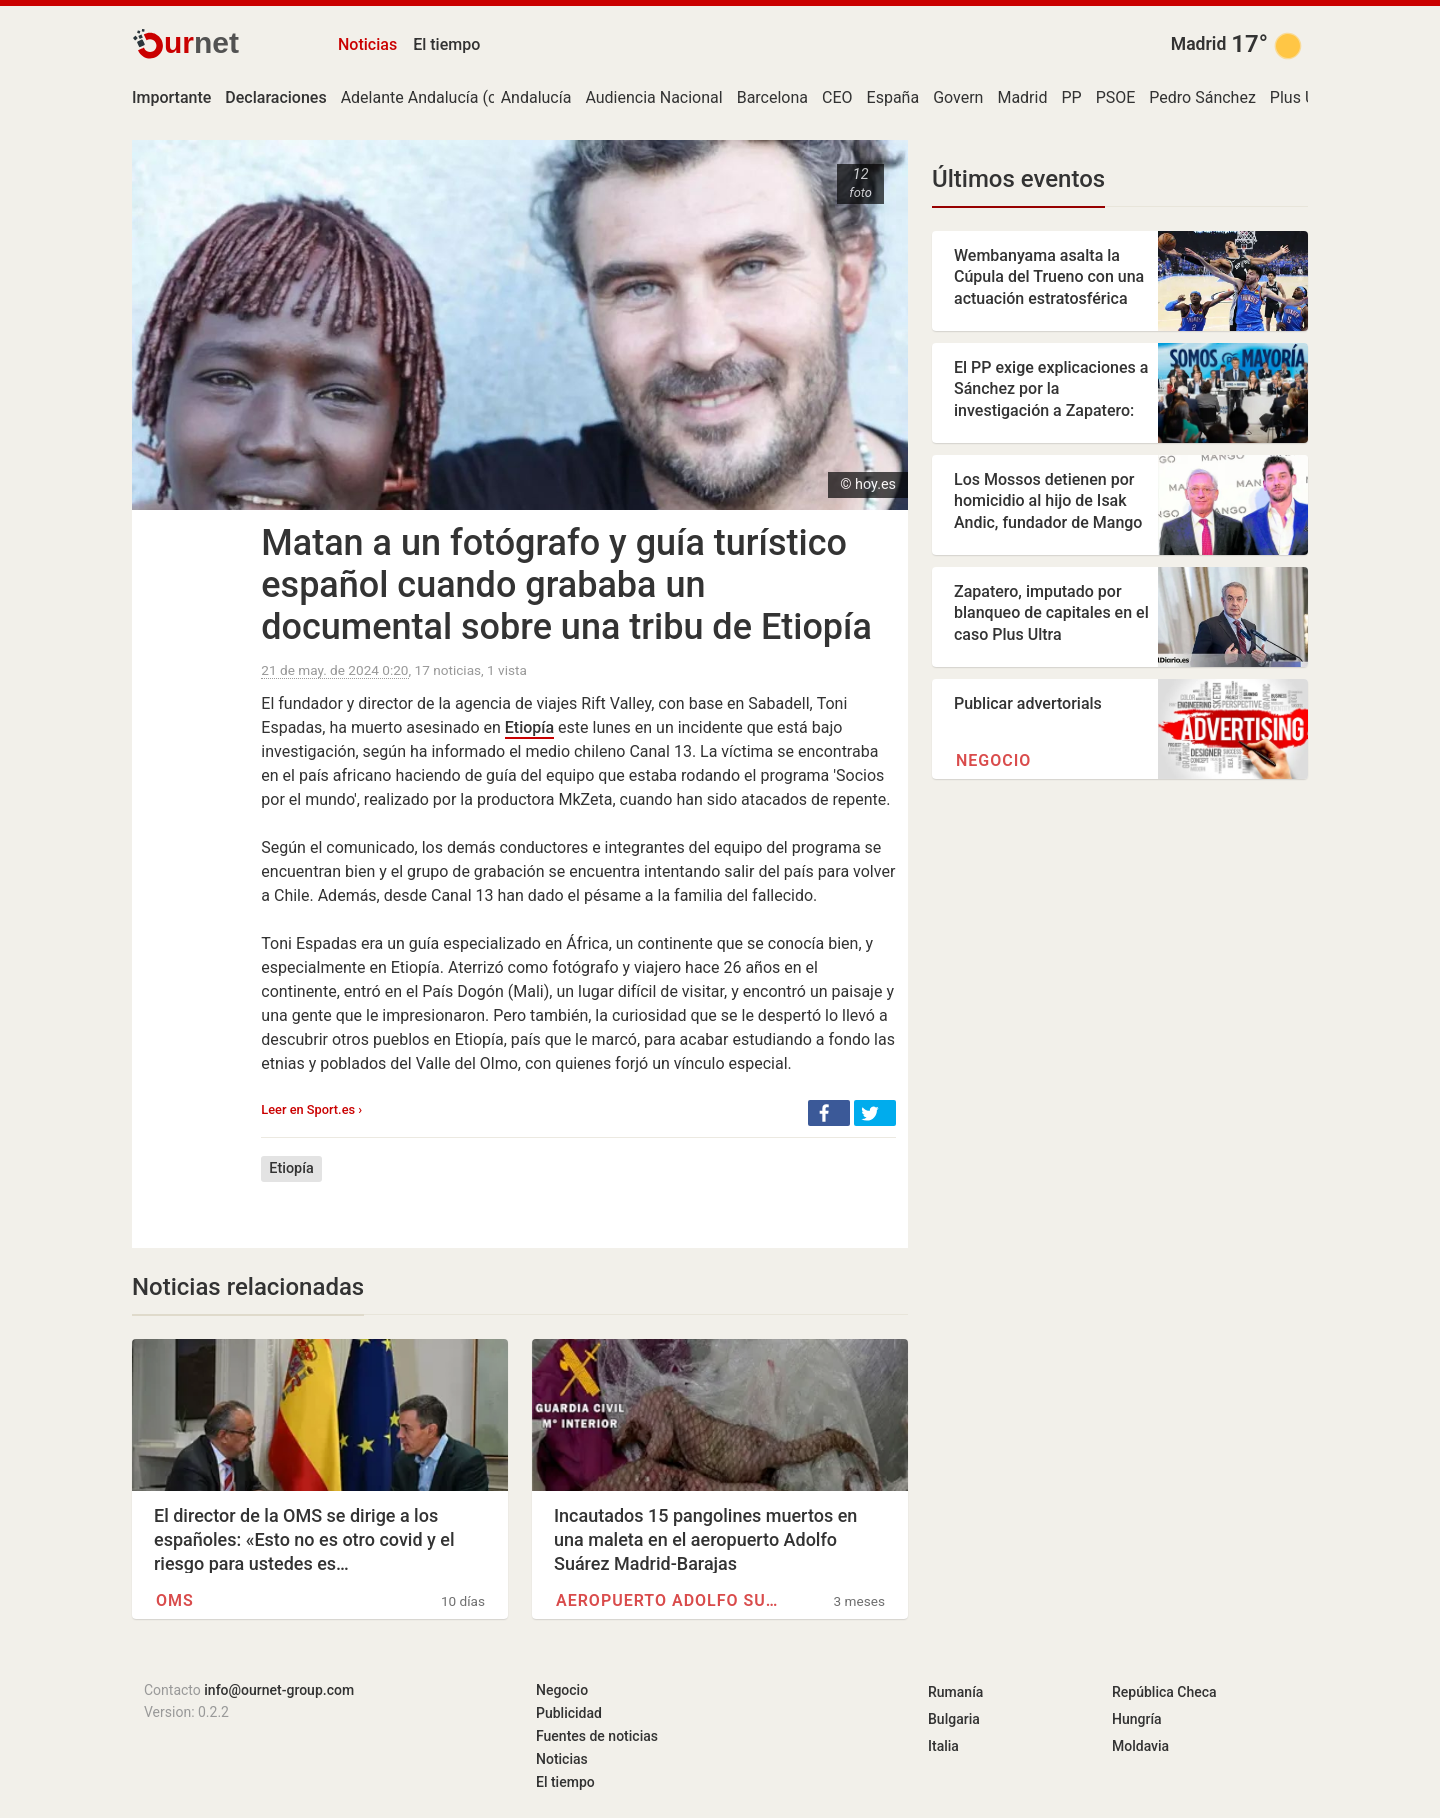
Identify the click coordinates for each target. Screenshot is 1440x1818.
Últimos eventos (1018, 179)
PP (1071, 97)
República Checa (1164, 1692)
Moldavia (1140, 1746)
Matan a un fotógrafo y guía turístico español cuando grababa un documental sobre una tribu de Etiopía (566, 585)
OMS (175, 1600)
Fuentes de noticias (597, 1736)
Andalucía (536, 97)
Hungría (1137, 1719)
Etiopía (529, 727)
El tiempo (446, 44)
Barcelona (772, 97)
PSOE (1116, 97)
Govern (958, 97)
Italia (943, 1746)
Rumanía (955, 1692)
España (893, 97)
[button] (829, 1113)
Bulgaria (954, 1719)
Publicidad (569, 1713)
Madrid (1199, 44)
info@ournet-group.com (279, 1690)
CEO (837, 97)
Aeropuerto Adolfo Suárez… (671, 1600)
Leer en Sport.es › (311, 1109)
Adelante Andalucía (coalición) (449, 97)
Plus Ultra (1304, 97)
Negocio (993, 760)
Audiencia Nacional (653, 97)
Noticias (367, 44)
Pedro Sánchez (1202, 97)
